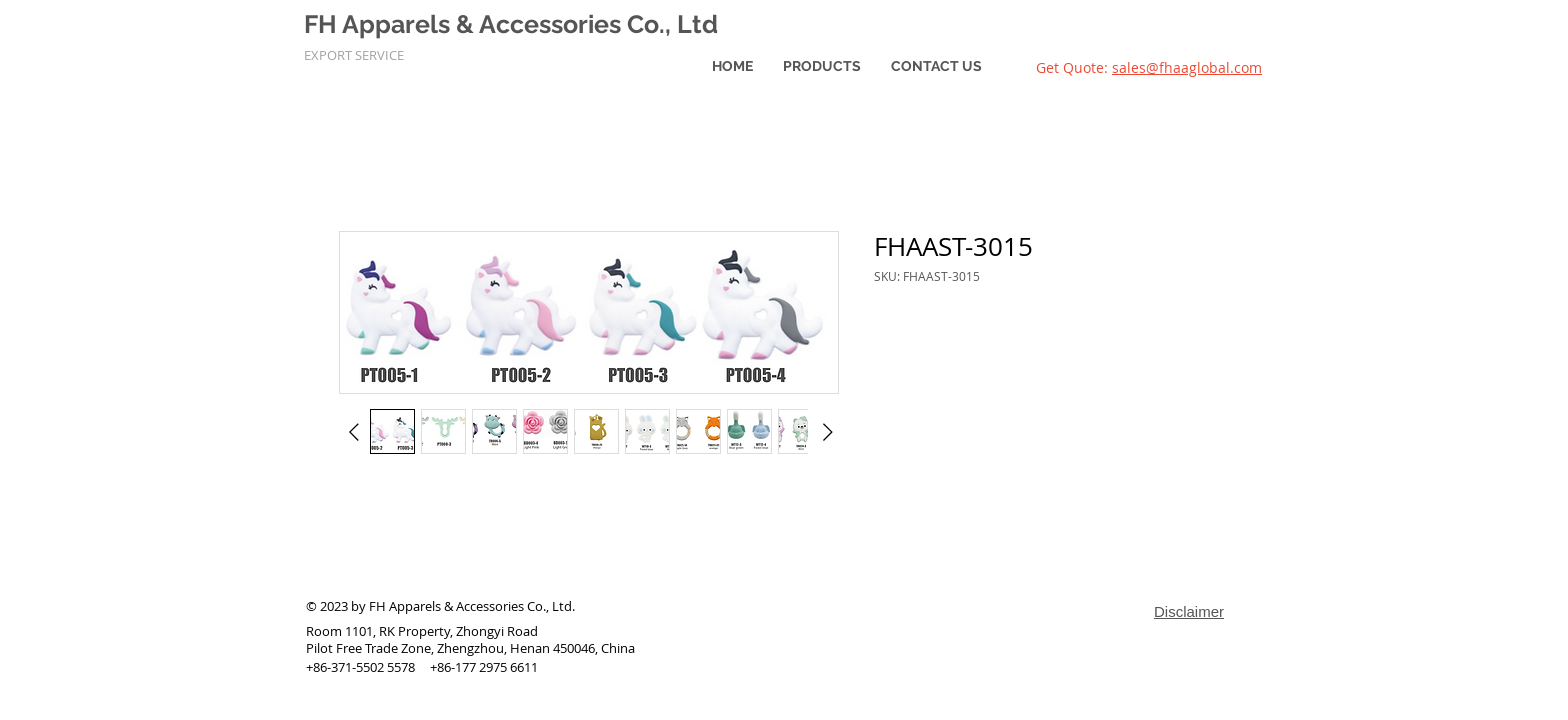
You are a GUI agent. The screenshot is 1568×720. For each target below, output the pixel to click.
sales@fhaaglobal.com (1187, 67)
